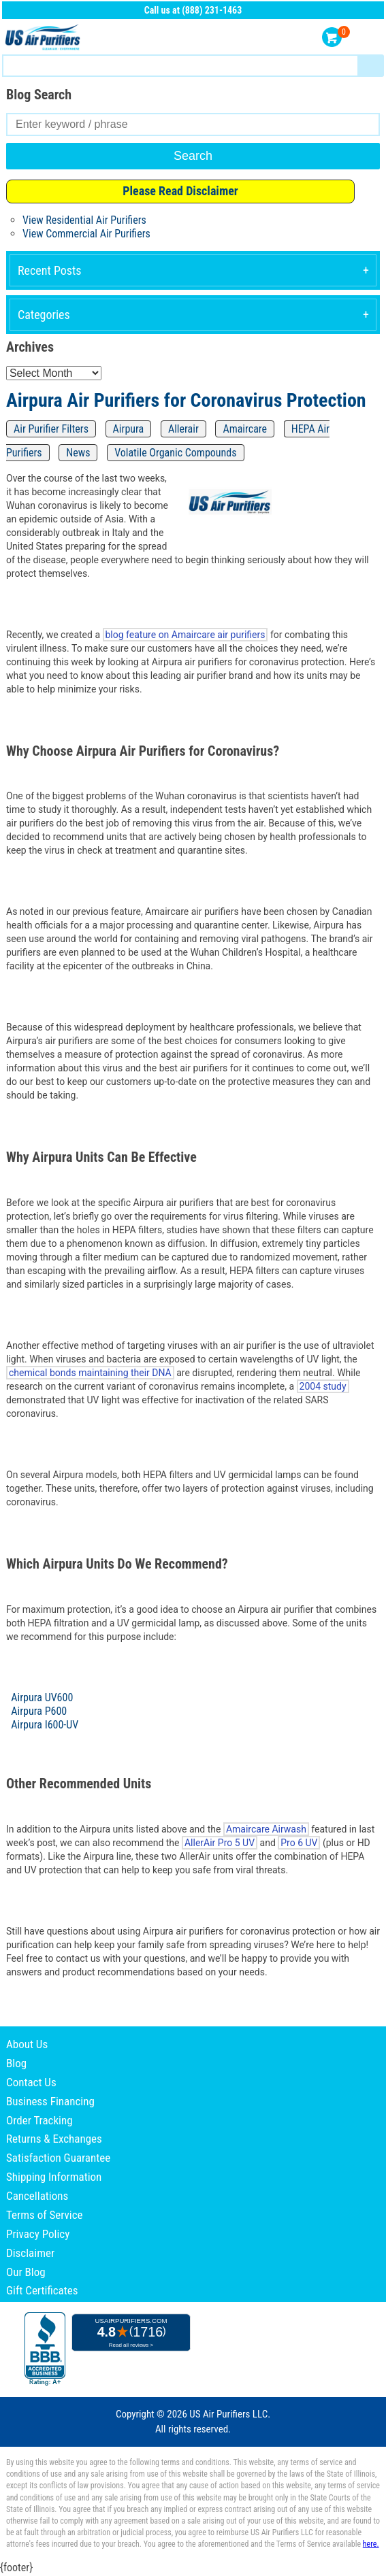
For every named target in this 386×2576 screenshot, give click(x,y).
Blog (16, 2063)
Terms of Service (44, 2215)
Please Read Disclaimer (180, 191)
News (78, 452)
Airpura (128, 428)
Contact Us (31, 2082)
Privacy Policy (37, 2234)
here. (371, 2544)
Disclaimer (30, 2253)
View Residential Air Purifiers (84, 220)
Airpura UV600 (42, 1697)
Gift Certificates (42, 2290)
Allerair (183, 428)
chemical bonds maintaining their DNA (90, 1372)
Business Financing (50, 2101)
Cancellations (37, 2196)
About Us (27, 2044)
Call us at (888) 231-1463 (193, 10)
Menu (371, 38)
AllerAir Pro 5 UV (219, 1842)
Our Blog (26, 2272)
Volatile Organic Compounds (175, 452)
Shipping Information (53, 2177)
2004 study (323, 1386)
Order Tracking (39, 2120)
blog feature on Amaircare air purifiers (186, 634)
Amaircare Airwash (266, 1829)
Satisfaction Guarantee (58, 2157)
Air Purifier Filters (51, 428)
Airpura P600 (39, 1711)
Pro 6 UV (298, 1842)
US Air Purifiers (44, 38)
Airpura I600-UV (44, 1724)
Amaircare (245, 428)
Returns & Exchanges (54, 2138)
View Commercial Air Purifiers (86, 233)
